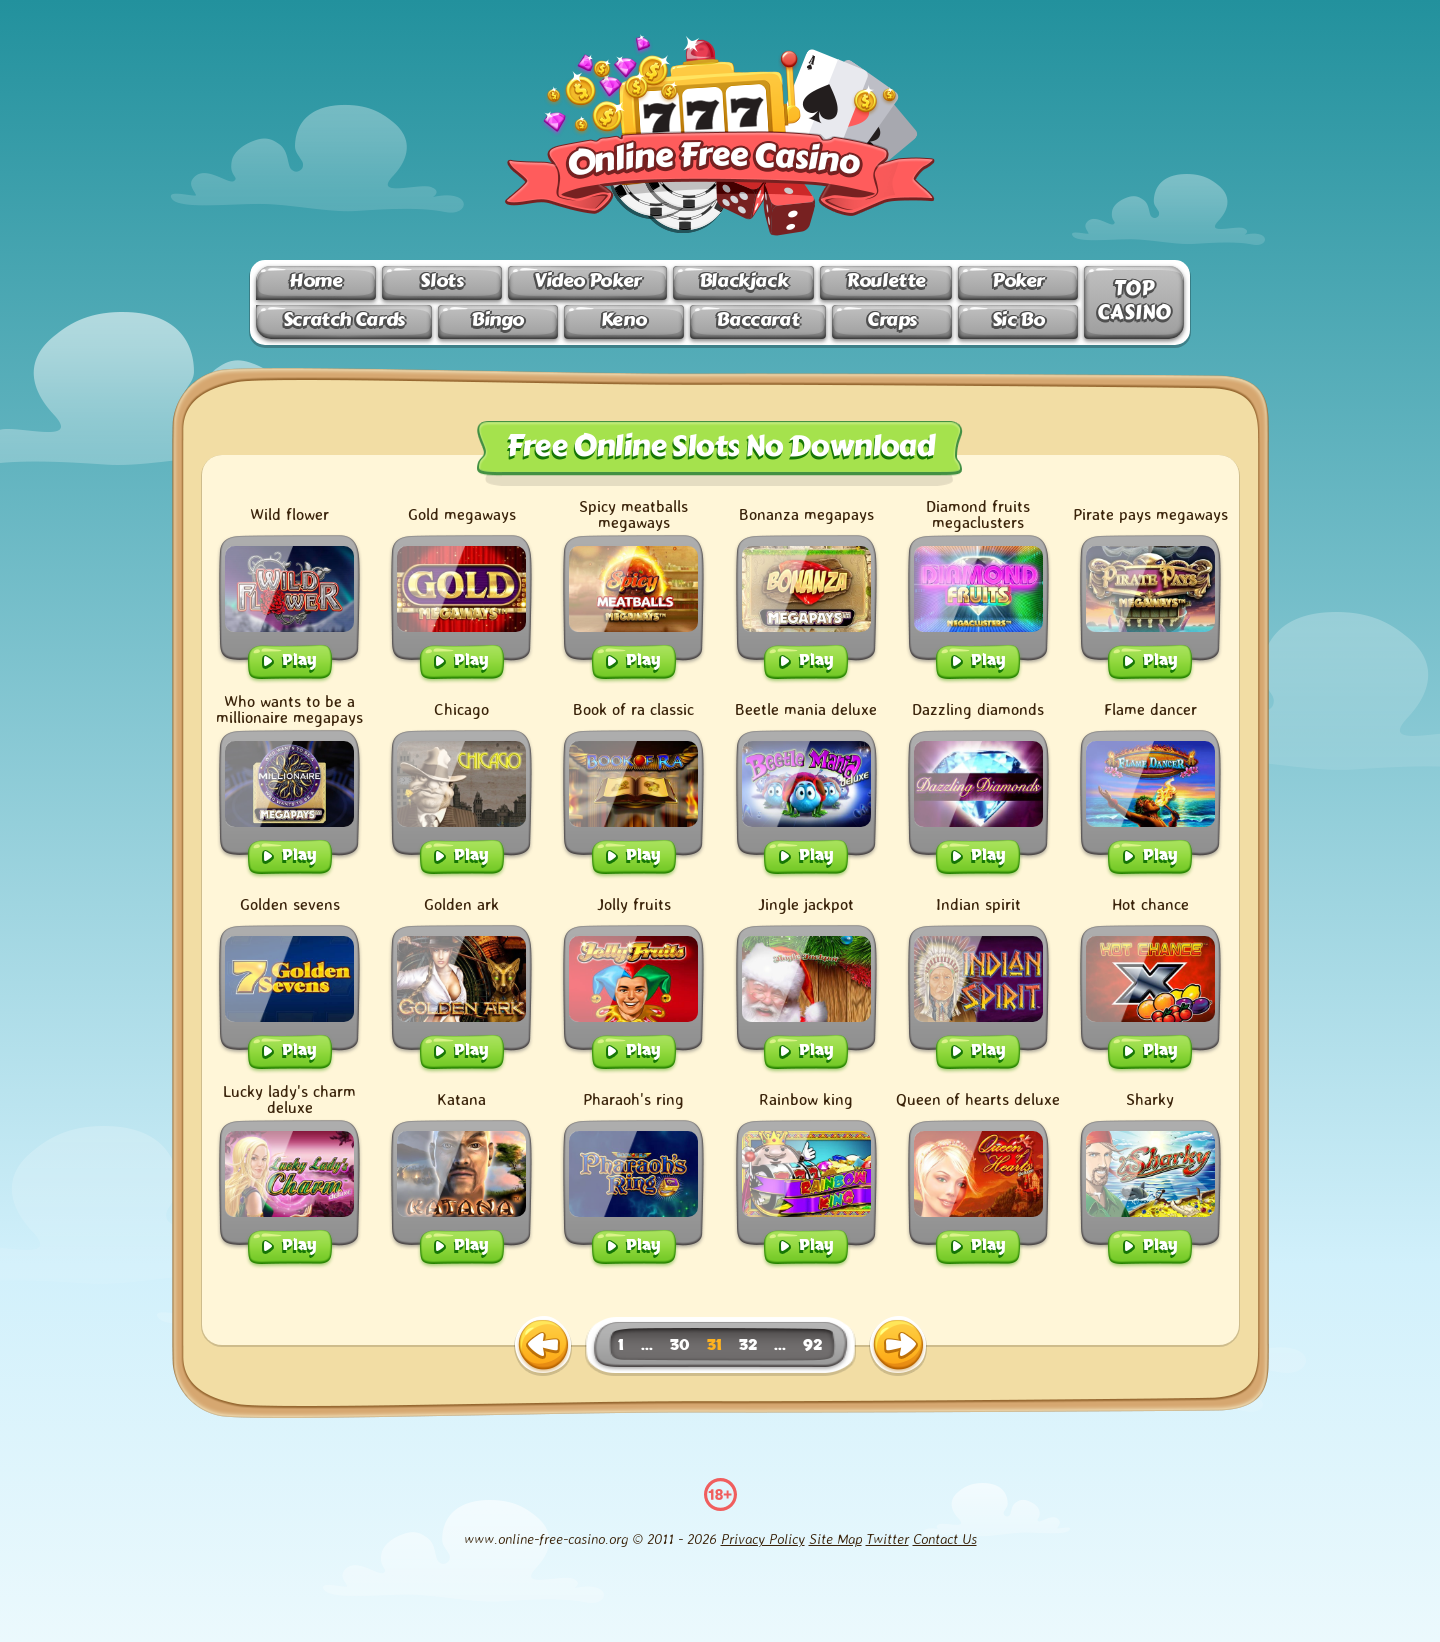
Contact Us (945, 1538)
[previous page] (543, 1346)
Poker (1018, 280)
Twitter (887, 1538)
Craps (892, 319)
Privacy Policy (763, 1538)
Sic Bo (1018, 319)
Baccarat (757, 319)
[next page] (898, 1346)
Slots (441, 280)
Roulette (886, 280)
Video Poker (587, 280)
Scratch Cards (344, 319)
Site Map (835, 1538)
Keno (623, 319)
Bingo (497, 319)
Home (315, 280)
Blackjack (744, 280)
